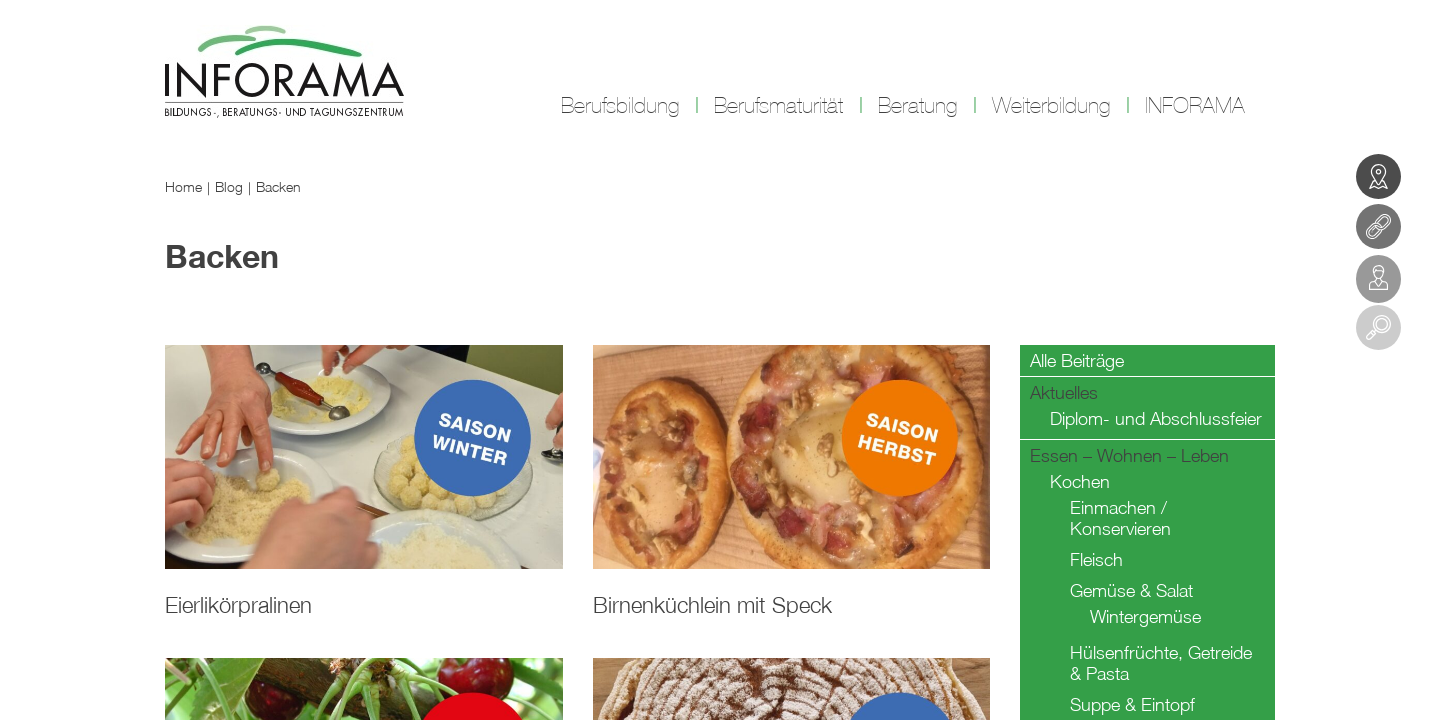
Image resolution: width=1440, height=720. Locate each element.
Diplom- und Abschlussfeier (1156, 418)
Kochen (1080, 481)
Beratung (917, 106)
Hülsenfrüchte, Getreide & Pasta (1161, 663)
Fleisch (1096, 559)
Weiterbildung (1051, 106)
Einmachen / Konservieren (1120, 518)
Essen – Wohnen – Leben (1129, 455)
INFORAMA (1195, 106)
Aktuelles (1064, 392)
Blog (229, 186)
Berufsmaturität (778, 106)
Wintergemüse (1145, 616)
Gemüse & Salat (1131, 590)
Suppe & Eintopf (1132, 704)
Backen (278, 186)
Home (183, 186)
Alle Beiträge (1077, 360)
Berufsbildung (620, 106)
